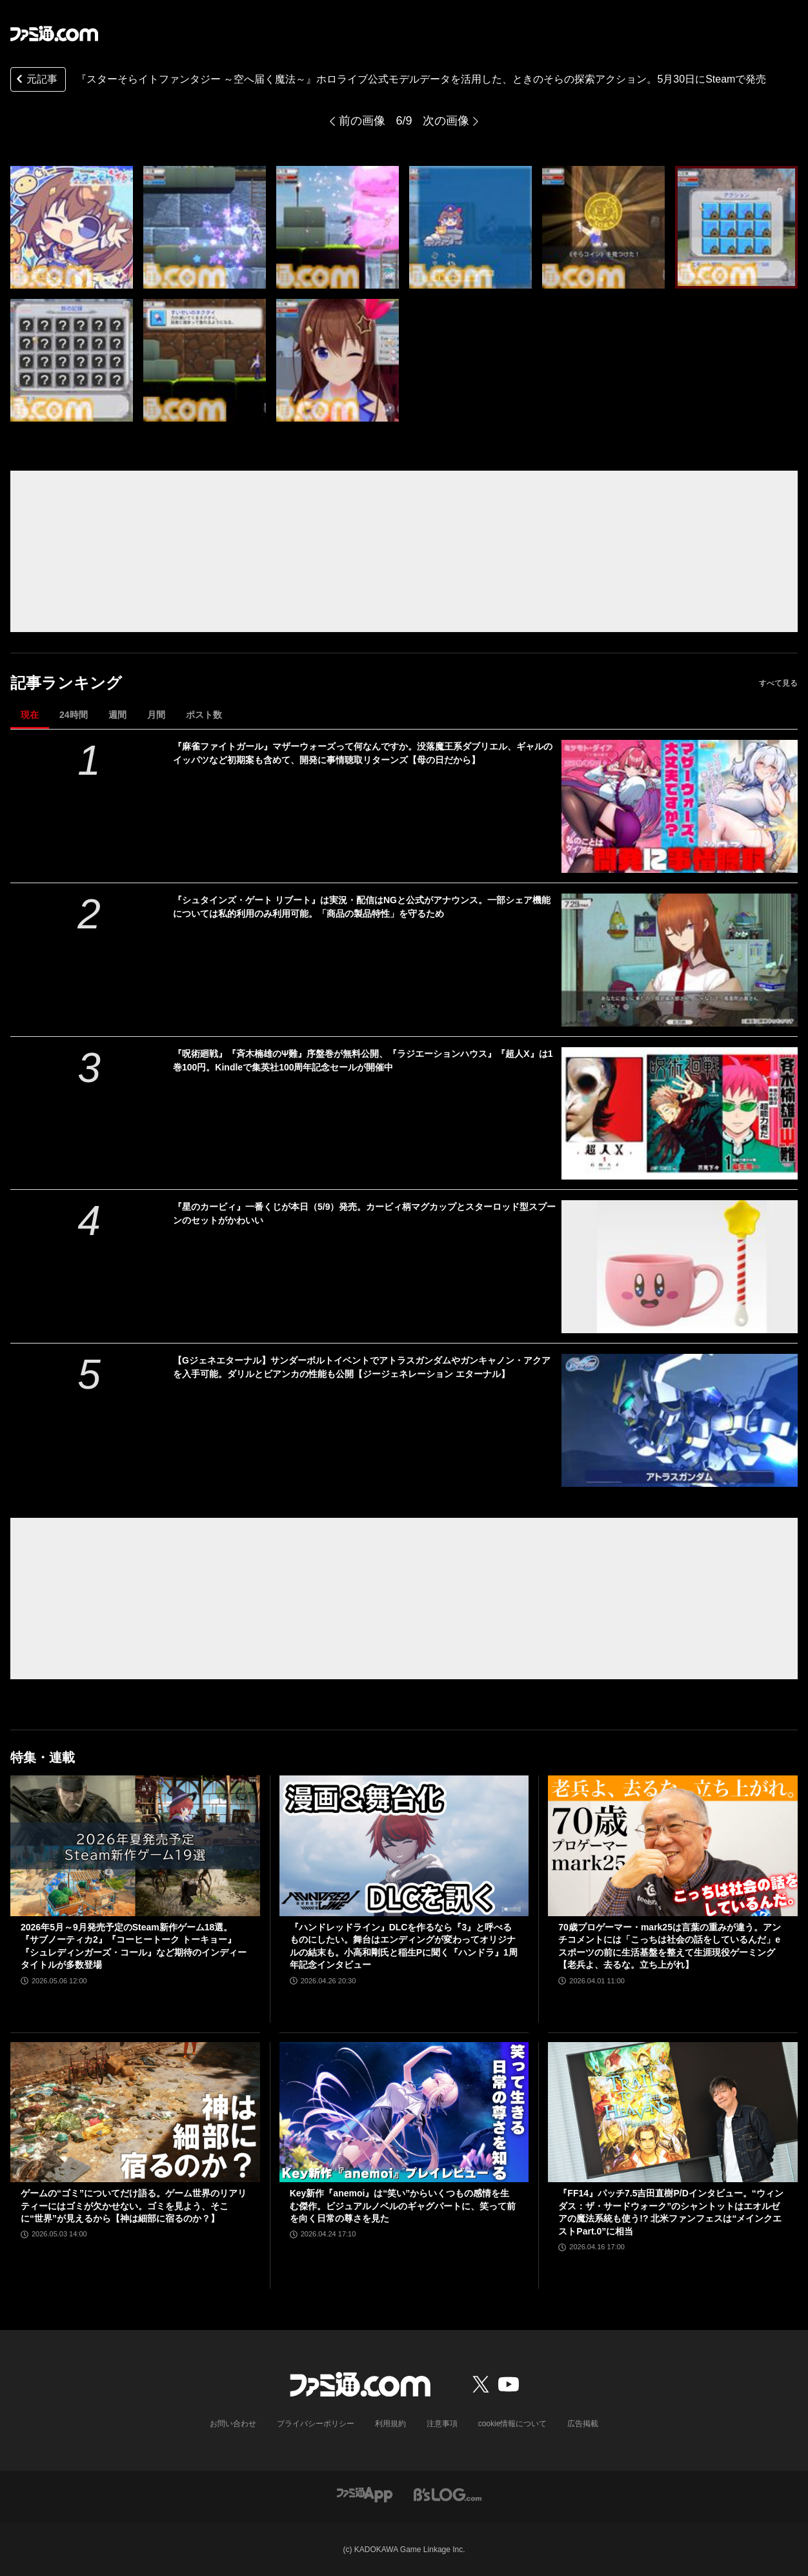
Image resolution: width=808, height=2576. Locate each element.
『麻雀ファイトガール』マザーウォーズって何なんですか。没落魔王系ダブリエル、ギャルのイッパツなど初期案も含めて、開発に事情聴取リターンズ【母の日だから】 (362, 753)
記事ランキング (66, 682)
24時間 (73, 715)
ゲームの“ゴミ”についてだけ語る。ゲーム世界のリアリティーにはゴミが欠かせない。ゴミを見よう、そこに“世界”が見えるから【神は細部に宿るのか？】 (134, 2205)
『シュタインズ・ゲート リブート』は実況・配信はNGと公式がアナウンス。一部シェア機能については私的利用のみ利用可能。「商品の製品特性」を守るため (361, 907)
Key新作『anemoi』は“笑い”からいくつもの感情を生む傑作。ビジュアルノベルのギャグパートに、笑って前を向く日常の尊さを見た (403, 2205)
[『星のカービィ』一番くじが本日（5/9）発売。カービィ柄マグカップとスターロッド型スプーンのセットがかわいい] (679, 1266)
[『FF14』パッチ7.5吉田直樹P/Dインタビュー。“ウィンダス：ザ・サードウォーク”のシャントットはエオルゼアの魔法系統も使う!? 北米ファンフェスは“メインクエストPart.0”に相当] (673, 2112)
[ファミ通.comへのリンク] (54, 33)
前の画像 (362, 120)
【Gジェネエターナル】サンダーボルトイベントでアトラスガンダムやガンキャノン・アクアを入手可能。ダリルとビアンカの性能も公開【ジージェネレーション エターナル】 (361, 1367)
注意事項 (442, 2423)
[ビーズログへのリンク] (447, 2493)
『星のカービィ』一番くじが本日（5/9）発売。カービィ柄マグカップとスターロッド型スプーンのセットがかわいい (364, 1213)
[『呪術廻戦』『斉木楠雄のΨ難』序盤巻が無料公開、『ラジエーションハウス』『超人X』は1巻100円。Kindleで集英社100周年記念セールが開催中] (679, 1113)
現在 (30, 715)
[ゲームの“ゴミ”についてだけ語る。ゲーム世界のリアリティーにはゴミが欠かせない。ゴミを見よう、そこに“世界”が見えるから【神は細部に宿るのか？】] (135, 2112)
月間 (156, 715)
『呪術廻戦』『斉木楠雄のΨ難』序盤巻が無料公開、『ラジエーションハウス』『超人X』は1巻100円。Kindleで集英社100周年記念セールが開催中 (362, 1060)
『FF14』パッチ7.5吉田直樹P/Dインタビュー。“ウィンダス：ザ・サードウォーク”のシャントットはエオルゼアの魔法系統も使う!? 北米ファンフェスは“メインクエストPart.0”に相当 (670, 2212)
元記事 (35, 80)
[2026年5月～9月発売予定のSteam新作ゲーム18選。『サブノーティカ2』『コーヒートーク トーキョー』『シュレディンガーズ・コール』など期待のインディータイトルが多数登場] (135, 1845)
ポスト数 (204, 715)
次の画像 (446, 120)
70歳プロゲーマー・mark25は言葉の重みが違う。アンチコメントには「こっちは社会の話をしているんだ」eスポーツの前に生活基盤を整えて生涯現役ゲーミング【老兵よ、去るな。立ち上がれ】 (669, 1946)
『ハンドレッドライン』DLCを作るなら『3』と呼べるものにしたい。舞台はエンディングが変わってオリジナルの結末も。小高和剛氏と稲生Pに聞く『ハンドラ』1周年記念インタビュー (404, 1946)
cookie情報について (512, 2423)
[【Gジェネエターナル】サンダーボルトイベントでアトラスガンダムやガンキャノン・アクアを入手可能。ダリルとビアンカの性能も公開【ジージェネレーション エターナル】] (679, 1420)
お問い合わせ (233, 2423)
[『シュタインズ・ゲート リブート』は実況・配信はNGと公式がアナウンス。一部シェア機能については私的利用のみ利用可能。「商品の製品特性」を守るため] (679, 960)
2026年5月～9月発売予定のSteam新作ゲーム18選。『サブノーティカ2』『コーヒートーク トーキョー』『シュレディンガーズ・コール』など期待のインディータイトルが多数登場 (134, 1946)
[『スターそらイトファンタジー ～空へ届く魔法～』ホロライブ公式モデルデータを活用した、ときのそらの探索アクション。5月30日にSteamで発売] (71, 227)
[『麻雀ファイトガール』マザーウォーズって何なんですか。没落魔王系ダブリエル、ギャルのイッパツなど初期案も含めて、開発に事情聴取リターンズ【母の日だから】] (679, 806)
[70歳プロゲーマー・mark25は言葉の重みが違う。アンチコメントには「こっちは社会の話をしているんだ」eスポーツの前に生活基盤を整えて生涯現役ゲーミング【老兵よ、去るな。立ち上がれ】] (673, 1845)
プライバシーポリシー (315, 2423)
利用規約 (390, 2423)
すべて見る (778, 683)
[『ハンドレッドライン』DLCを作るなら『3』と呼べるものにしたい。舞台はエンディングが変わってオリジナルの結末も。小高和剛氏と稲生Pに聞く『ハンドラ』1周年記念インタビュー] (404, 1845)
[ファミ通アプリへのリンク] (364, 2493)
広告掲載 (582, 2423)
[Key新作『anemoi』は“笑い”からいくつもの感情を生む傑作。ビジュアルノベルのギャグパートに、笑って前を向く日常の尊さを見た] (404, 2112)
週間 (117, 715)
